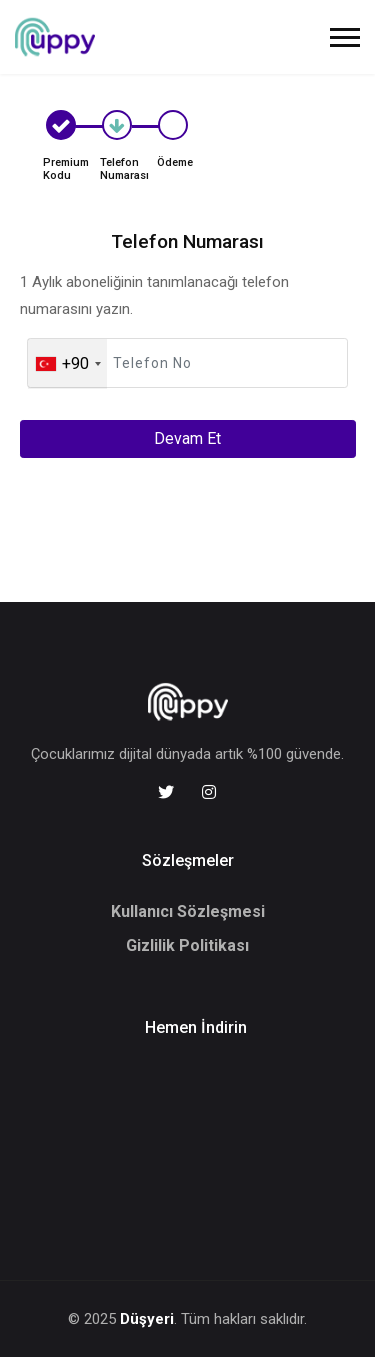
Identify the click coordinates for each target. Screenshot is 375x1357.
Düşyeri (147, 1319)
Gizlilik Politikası (187, 945)
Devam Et (187, 438)
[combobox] (67, 364)
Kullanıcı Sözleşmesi (188, 911)
